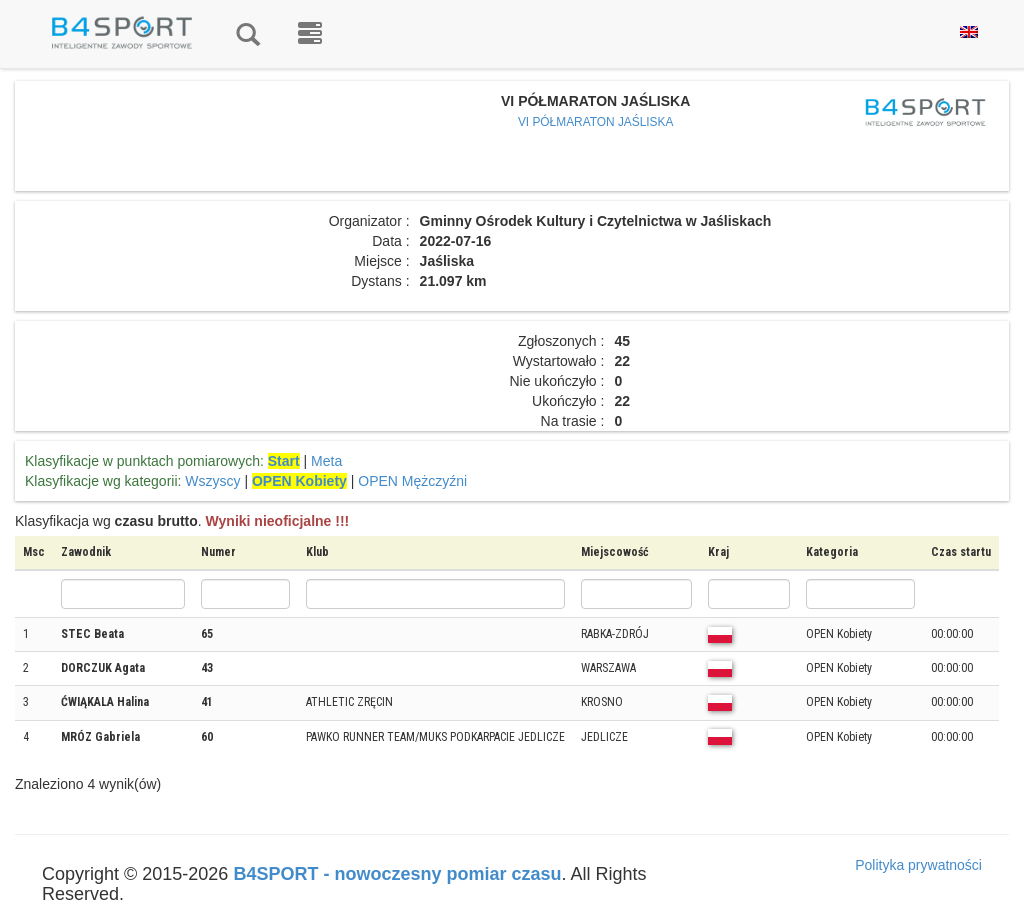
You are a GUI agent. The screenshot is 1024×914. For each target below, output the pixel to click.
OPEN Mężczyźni (412, 481)
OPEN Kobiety (299, 481)
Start (284, 461)
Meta (326, 461)
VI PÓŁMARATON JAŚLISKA (596, 122)
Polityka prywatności (918, 865)
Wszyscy (212, 481)
